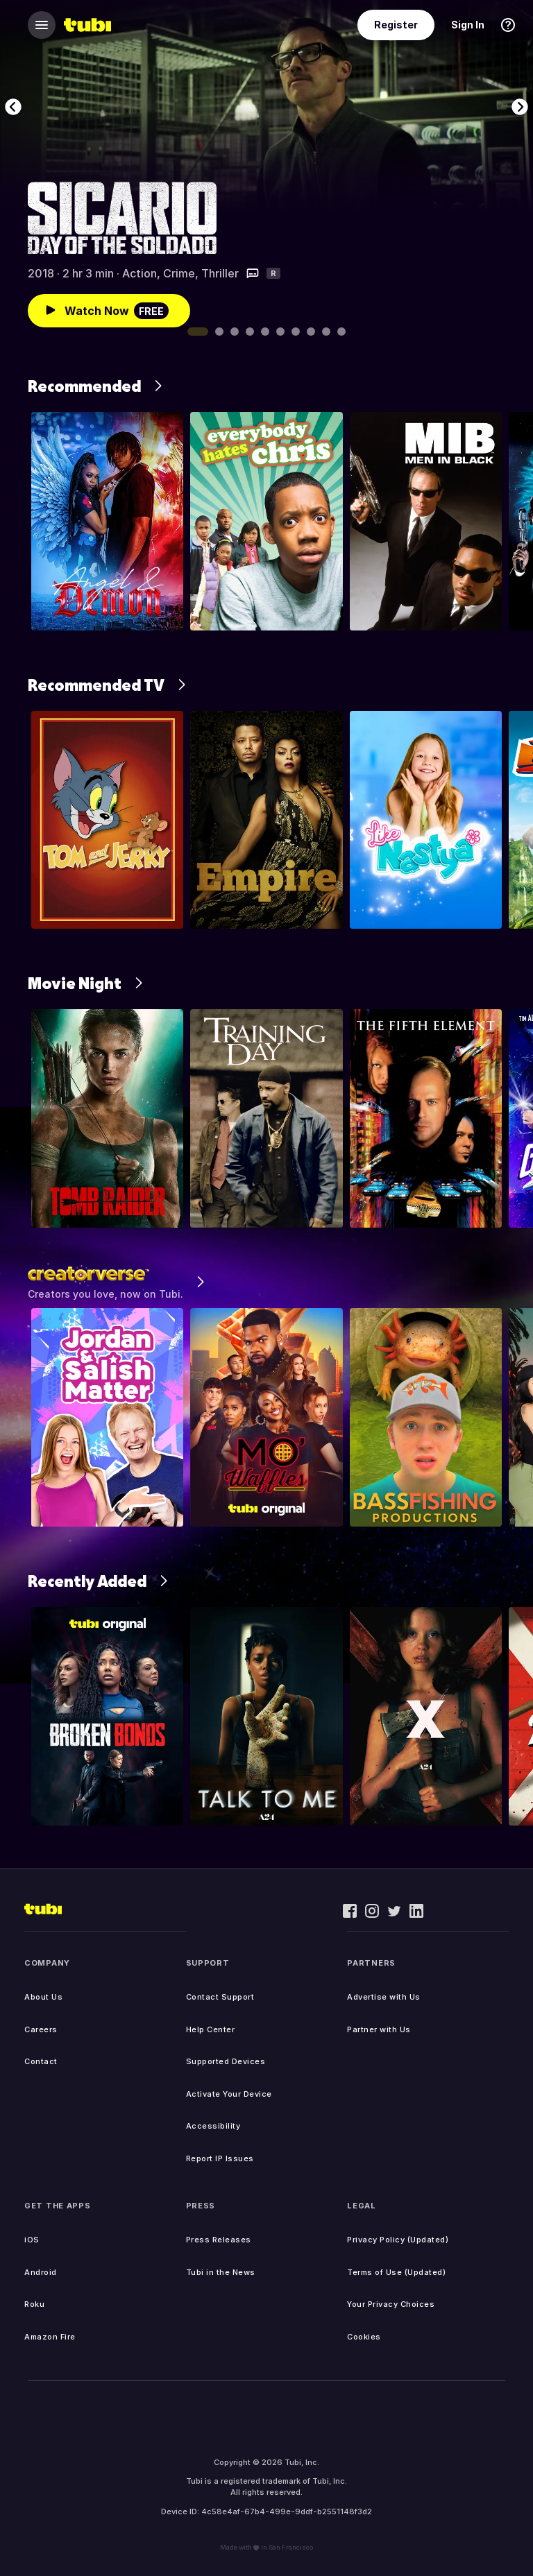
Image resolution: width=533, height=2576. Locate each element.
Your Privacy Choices (390, 2304)
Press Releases (218, 2239)
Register (396, 25)
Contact (41, 2061)
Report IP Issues (220, 2158)
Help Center (210, 2029)
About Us (43, 1997)
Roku (34, 2304)
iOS (32, 2239)
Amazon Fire (50, 2337)
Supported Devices (226, 2061)
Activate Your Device (229, 2094)
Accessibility (213, 2126)
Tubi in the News (220, 2272)
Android (40, 2272)
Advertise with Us (384, 1997)
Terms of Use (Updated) (396, 2272)
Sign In (467, 25)
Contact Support (220, 1997)
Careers (41, 2029)
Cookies (364, 2337)
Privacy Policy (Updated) (397, 2239)
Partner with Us (379, 2029)
